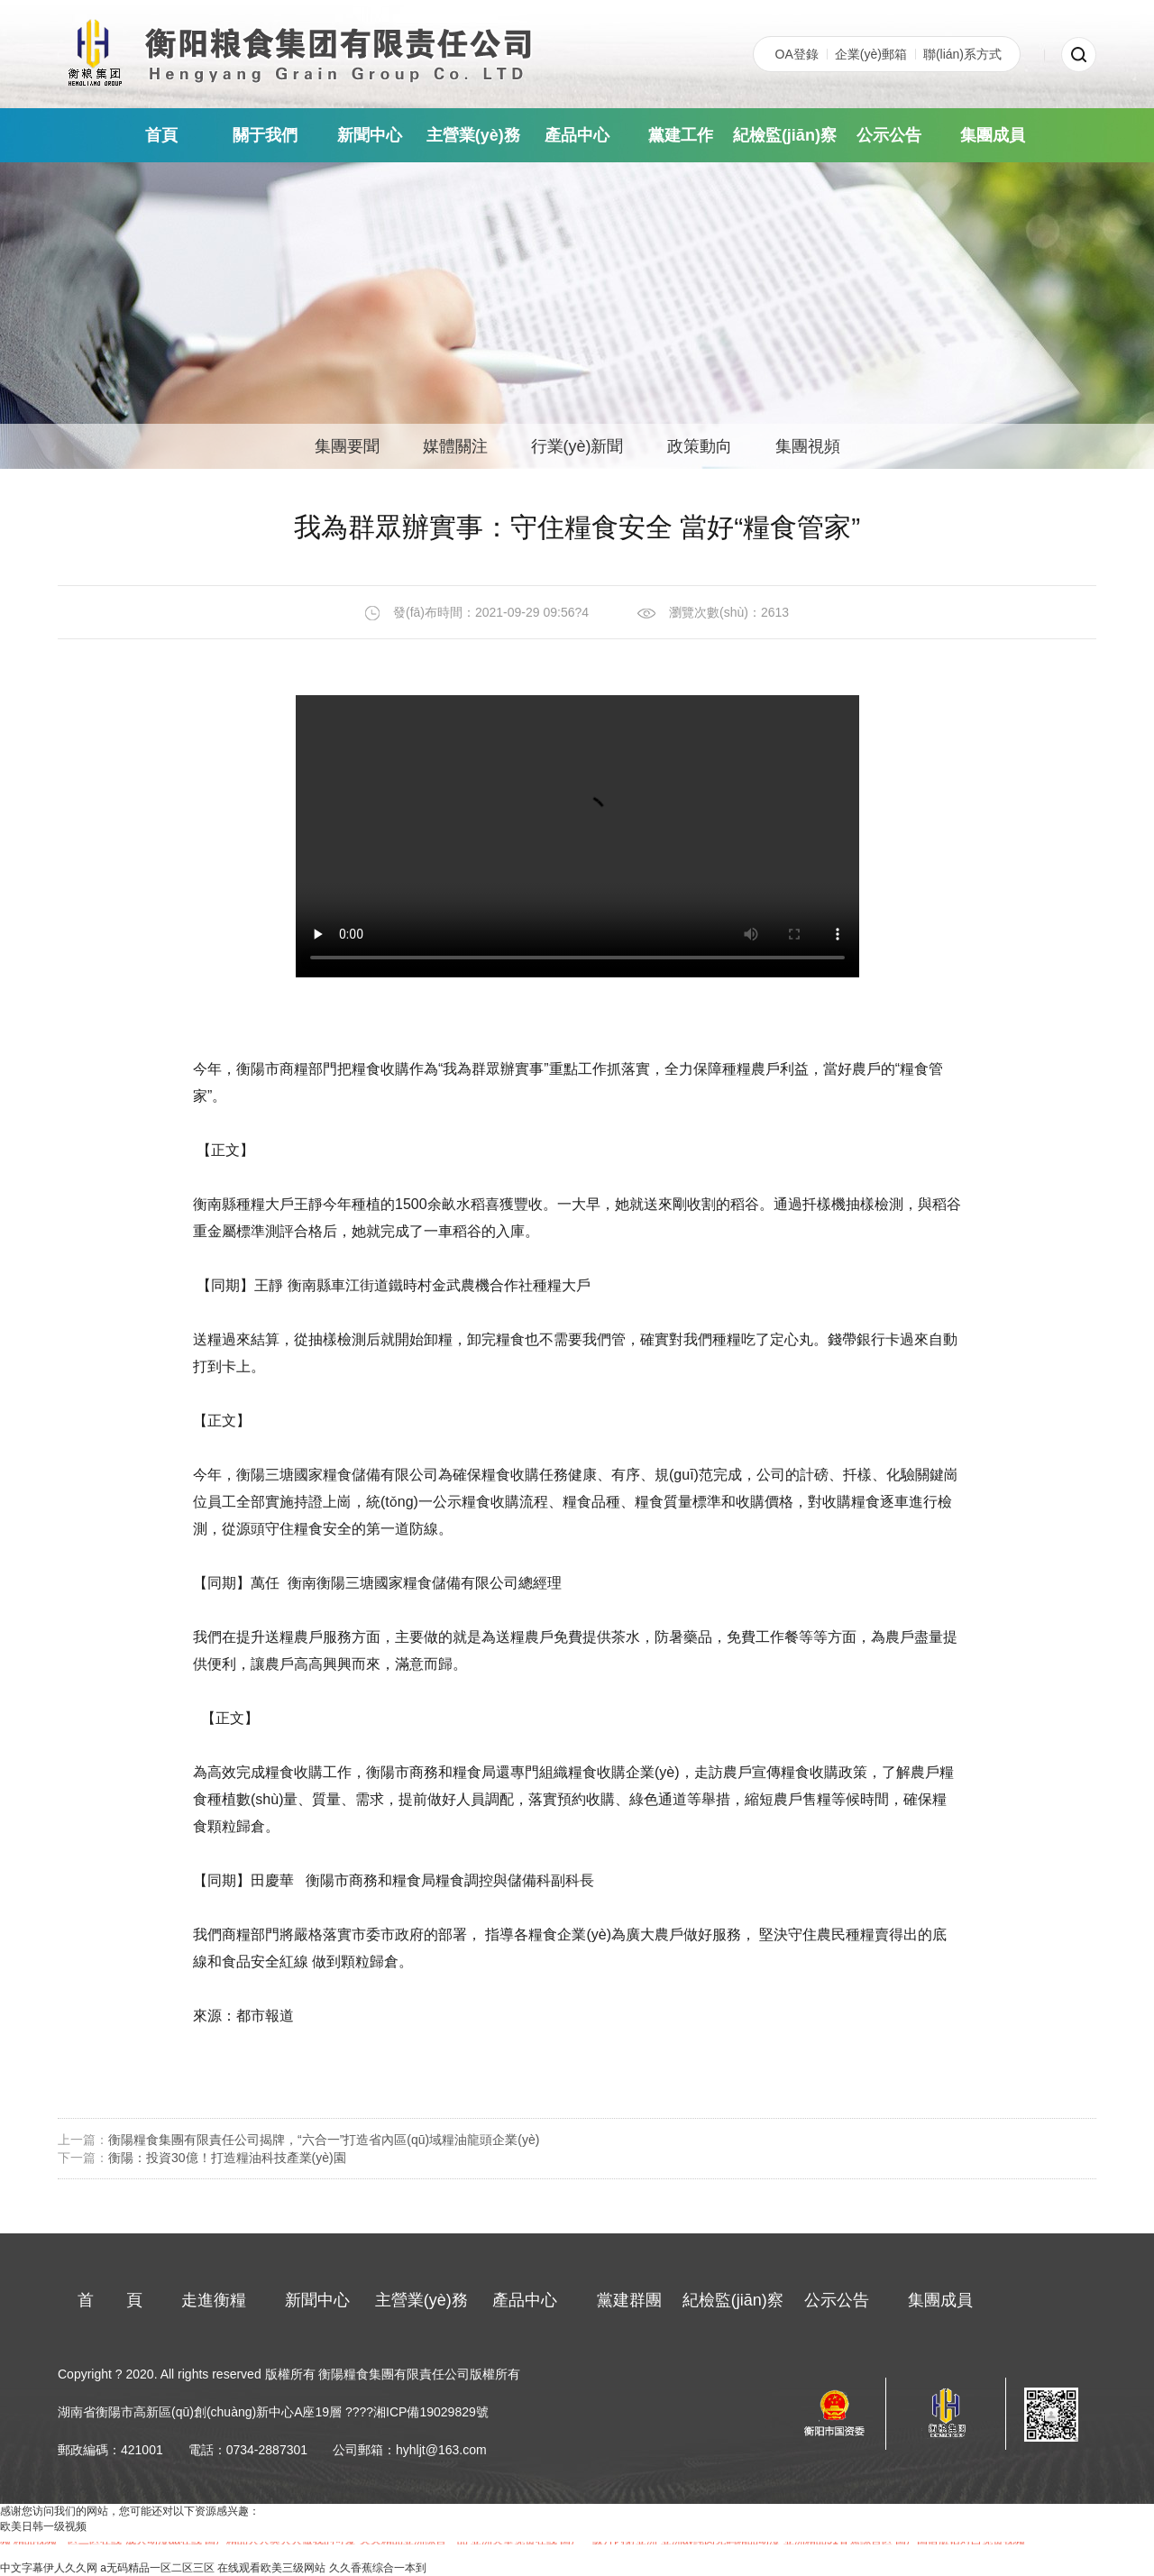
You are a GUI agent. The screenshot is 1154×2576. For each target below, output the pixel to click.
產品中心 (577, 135)
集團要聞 (347, 446)
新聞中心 (369, 135)
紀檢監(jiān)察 (785, 135)
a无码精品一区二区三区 (157, 2568)
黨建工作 (680, 135)
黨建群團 (629, 2300)
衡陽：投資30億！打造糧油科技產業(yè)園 (227, 2157)
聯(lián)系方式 (962, 54)
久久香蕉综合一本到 (377, 2568)
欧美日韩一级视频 (43, 2526)
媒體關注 (455, 446)
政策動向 (699, 446)
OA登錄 (797, 54)
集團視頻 (807, 446)
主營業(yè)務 (473, 135)
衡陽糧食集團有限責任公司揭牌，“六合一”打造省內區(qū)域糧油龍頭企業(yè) (323, 2139)
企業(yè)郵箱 (871, 54)
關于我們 (265, 135)
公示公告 (888, 135)
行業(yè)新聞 (577, 446)
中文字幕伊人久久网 (48, 2568)
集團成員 (992, 135)
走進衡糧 (213, 2300)
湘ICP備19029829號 (431, 2412)
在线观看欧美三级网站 (271, 2568)
